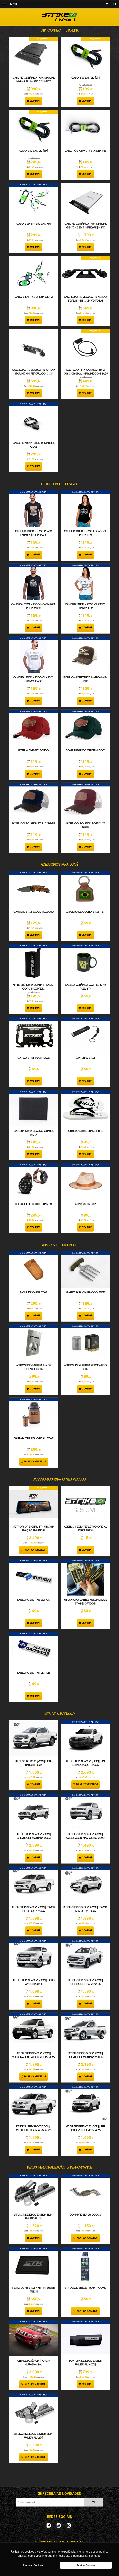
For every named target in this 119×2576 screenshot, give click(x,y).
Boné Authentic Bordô (33, 750)
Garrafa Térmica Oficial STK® (33, 1438)
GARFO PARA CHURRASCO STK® (85, 1292)
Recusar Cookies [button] (33, 2565)
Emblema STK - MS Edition (33, 1600)
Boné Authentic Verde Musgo (85, 750)
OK (93, 2502)
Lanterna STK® (85, 1058)
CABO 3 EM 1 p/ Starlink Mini (33, 224)
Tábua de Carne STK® (33, 1292)
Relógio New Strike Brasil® (33, 1204)
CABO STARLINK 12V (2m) (85, 77)
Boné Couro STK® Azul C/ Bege (33, 823)
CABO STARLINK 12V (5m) (33, 151)
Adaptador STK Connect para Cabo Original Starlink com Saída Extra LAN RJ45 (85, 373)
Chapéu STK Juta (85, 1204)
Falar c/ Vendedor (33, 1461)
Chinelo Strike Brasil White (85, 1131)
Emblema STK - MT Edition (33, 1673)
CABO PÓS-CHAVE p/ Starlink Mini (85, 151)
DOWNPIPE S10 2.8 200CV (85, 2214)
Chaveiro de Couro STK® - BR (85, 912)
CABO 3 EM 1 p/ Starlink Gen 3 (34, 297)
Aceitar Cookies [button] (85, 2565)
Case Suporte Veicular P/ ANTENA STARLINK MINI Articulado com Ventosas (33, 373)
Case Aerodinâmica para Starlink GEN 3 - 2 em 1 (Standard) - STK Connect (86, 227)
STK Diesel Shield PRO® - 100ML (85, 2288)
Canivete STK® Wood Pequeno (33, 912)
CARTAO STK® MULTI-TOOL (33, 1058)
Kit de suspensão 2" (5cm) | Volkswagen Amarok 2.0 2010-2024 (85, 1838)
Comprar (33, 101)
